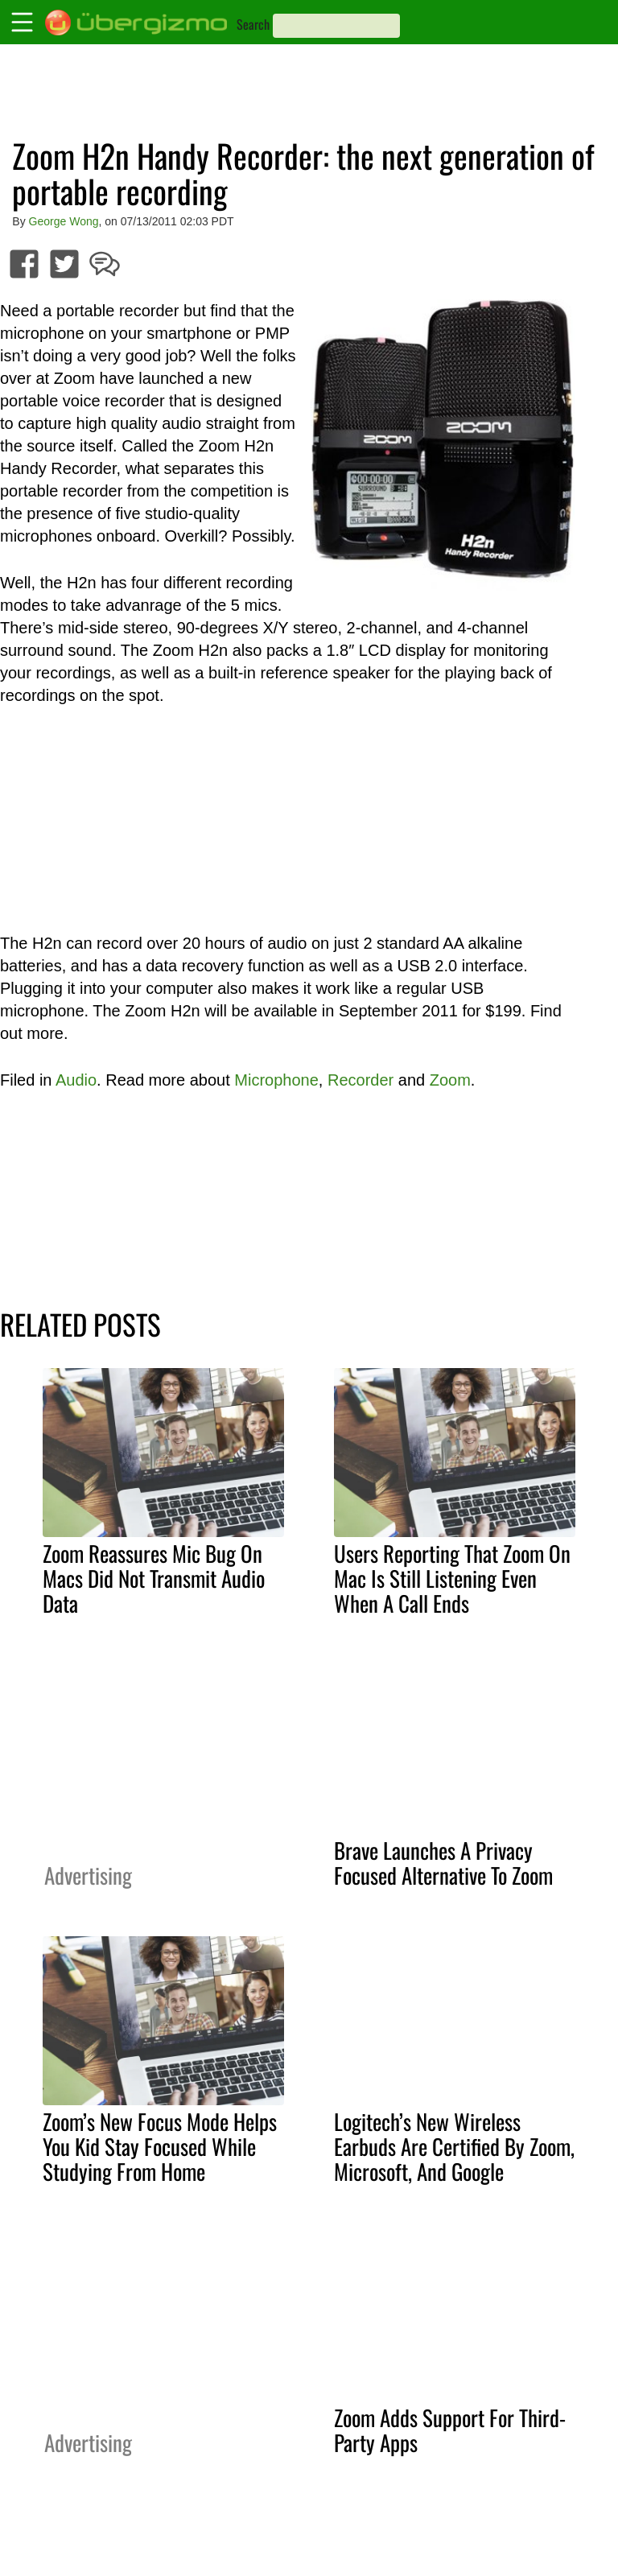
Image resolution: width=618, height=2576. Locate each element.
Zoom (450, 1080)
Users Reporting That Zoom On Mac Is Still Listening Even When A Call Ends (452, 1578)
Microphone (276, 1080)
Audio (76, 1080)
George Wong (64, 221)
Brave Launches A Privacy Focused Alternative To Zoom (443, 1862)
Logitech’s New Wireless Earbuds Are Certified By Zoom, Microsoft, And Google (454, 2146)
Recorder (360, 1080)
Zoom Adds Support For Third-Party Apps (450, 2430)
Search (253, 24)
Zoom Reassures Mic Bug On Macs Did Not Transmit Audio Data (154, 1578)
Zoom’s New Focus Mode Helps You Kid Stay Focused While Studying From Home (160, 2146)
